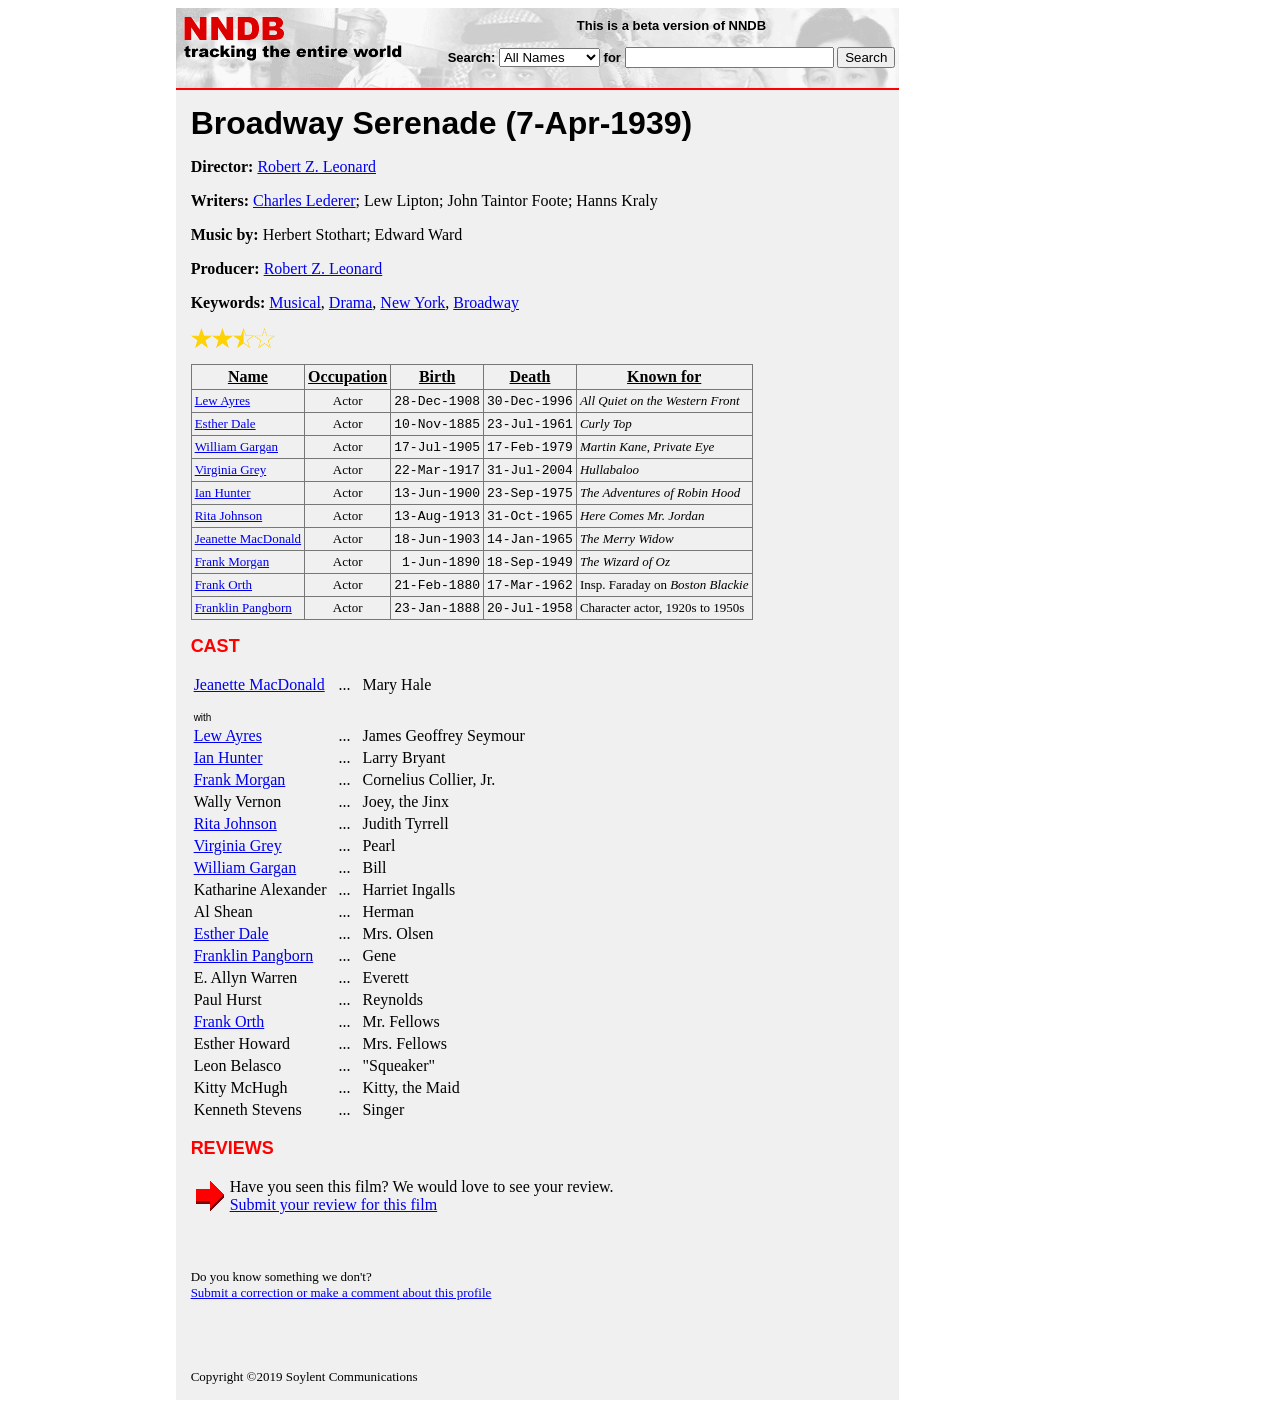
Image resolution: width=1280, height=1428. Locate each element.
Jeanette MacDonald (259, 704)
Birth (437, 376)
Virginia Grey (238, 865)
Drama (351, 302)
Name (248, 376)
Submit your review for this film (334, 1224)
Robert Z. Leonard (316, 166)
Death (530, 376)
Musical (295, 302)
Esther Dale (231, 953)
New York (412, 302)
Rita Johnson (235, 843)
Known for (664, 376)
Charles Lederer (304, 200)
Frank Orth (229, 1041)
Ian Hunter (228, 777)
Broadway (486, 302)
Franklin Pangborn (254, 975)
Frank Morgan (240, 799)
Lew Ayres (228, 755)
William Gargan (245, 887)
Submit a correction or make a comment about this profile (341, 1312)
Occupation (347, 376)
